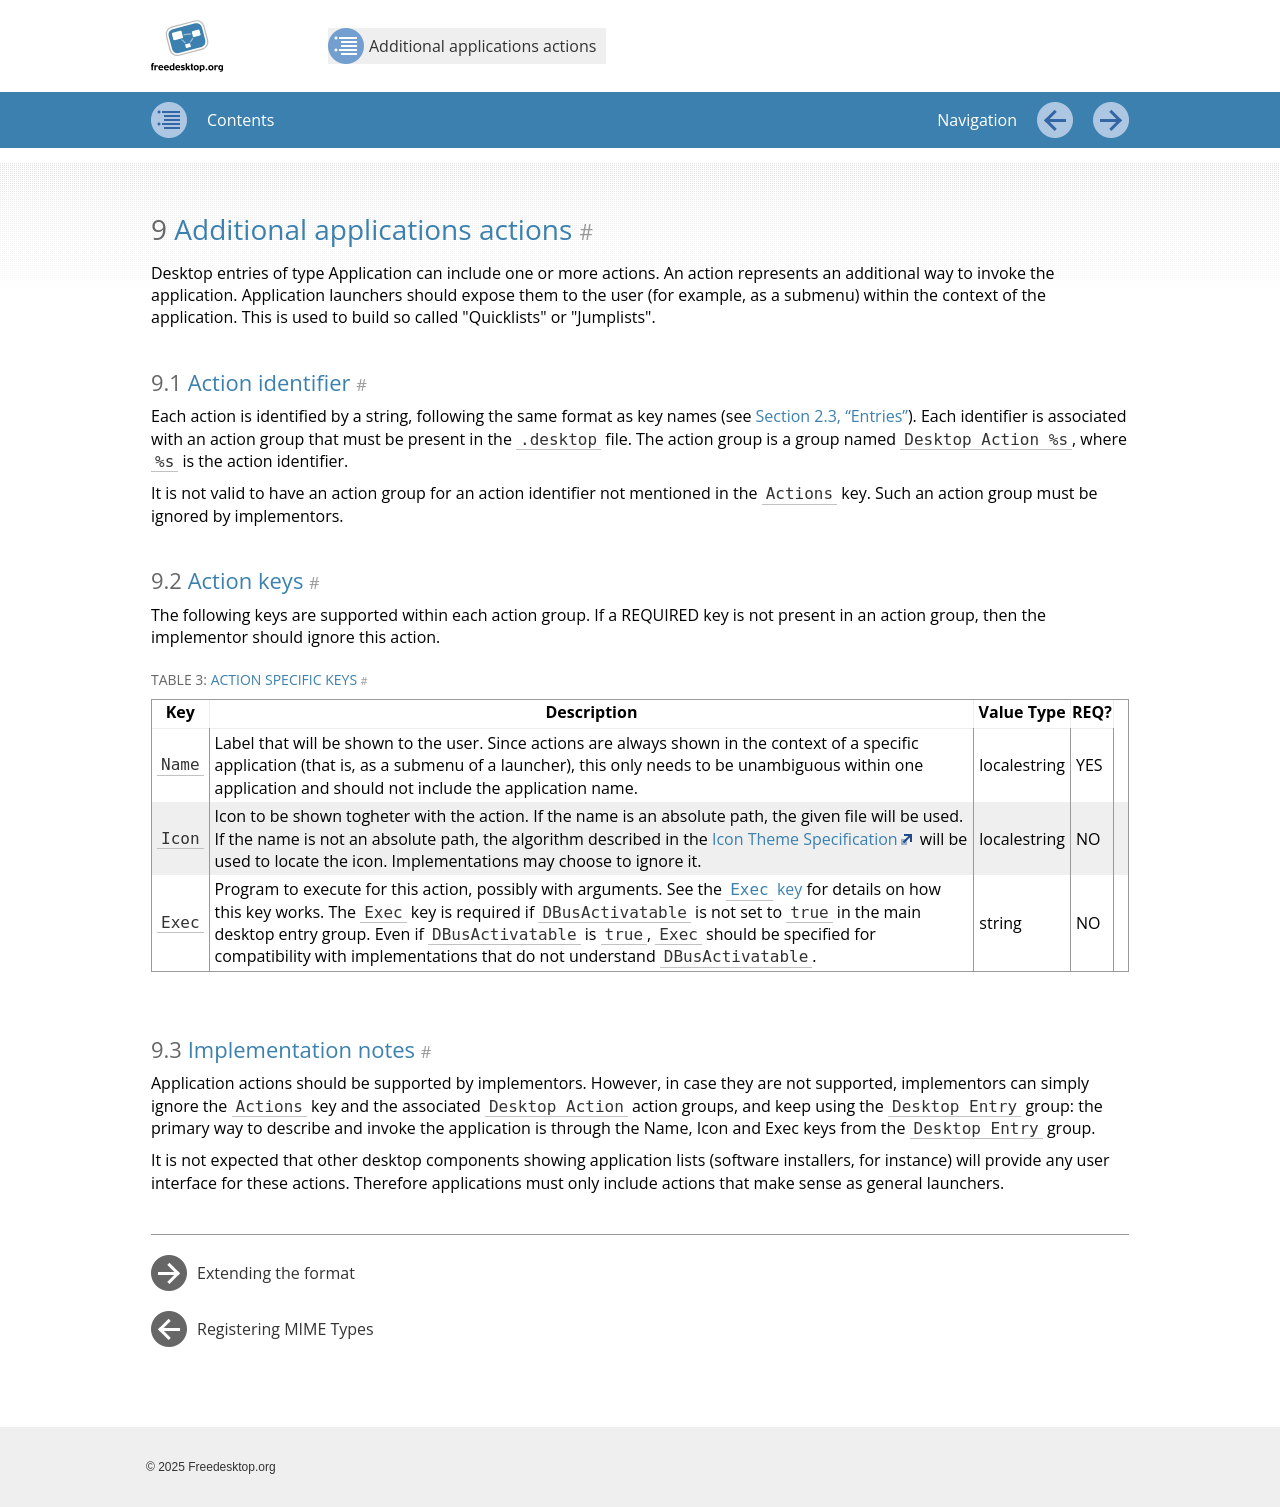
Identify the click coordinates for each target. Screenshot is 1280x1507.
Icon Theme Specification (805, 839)
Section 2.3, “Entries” (832, 416)
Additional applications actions (462, 46)
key (764, 889)
